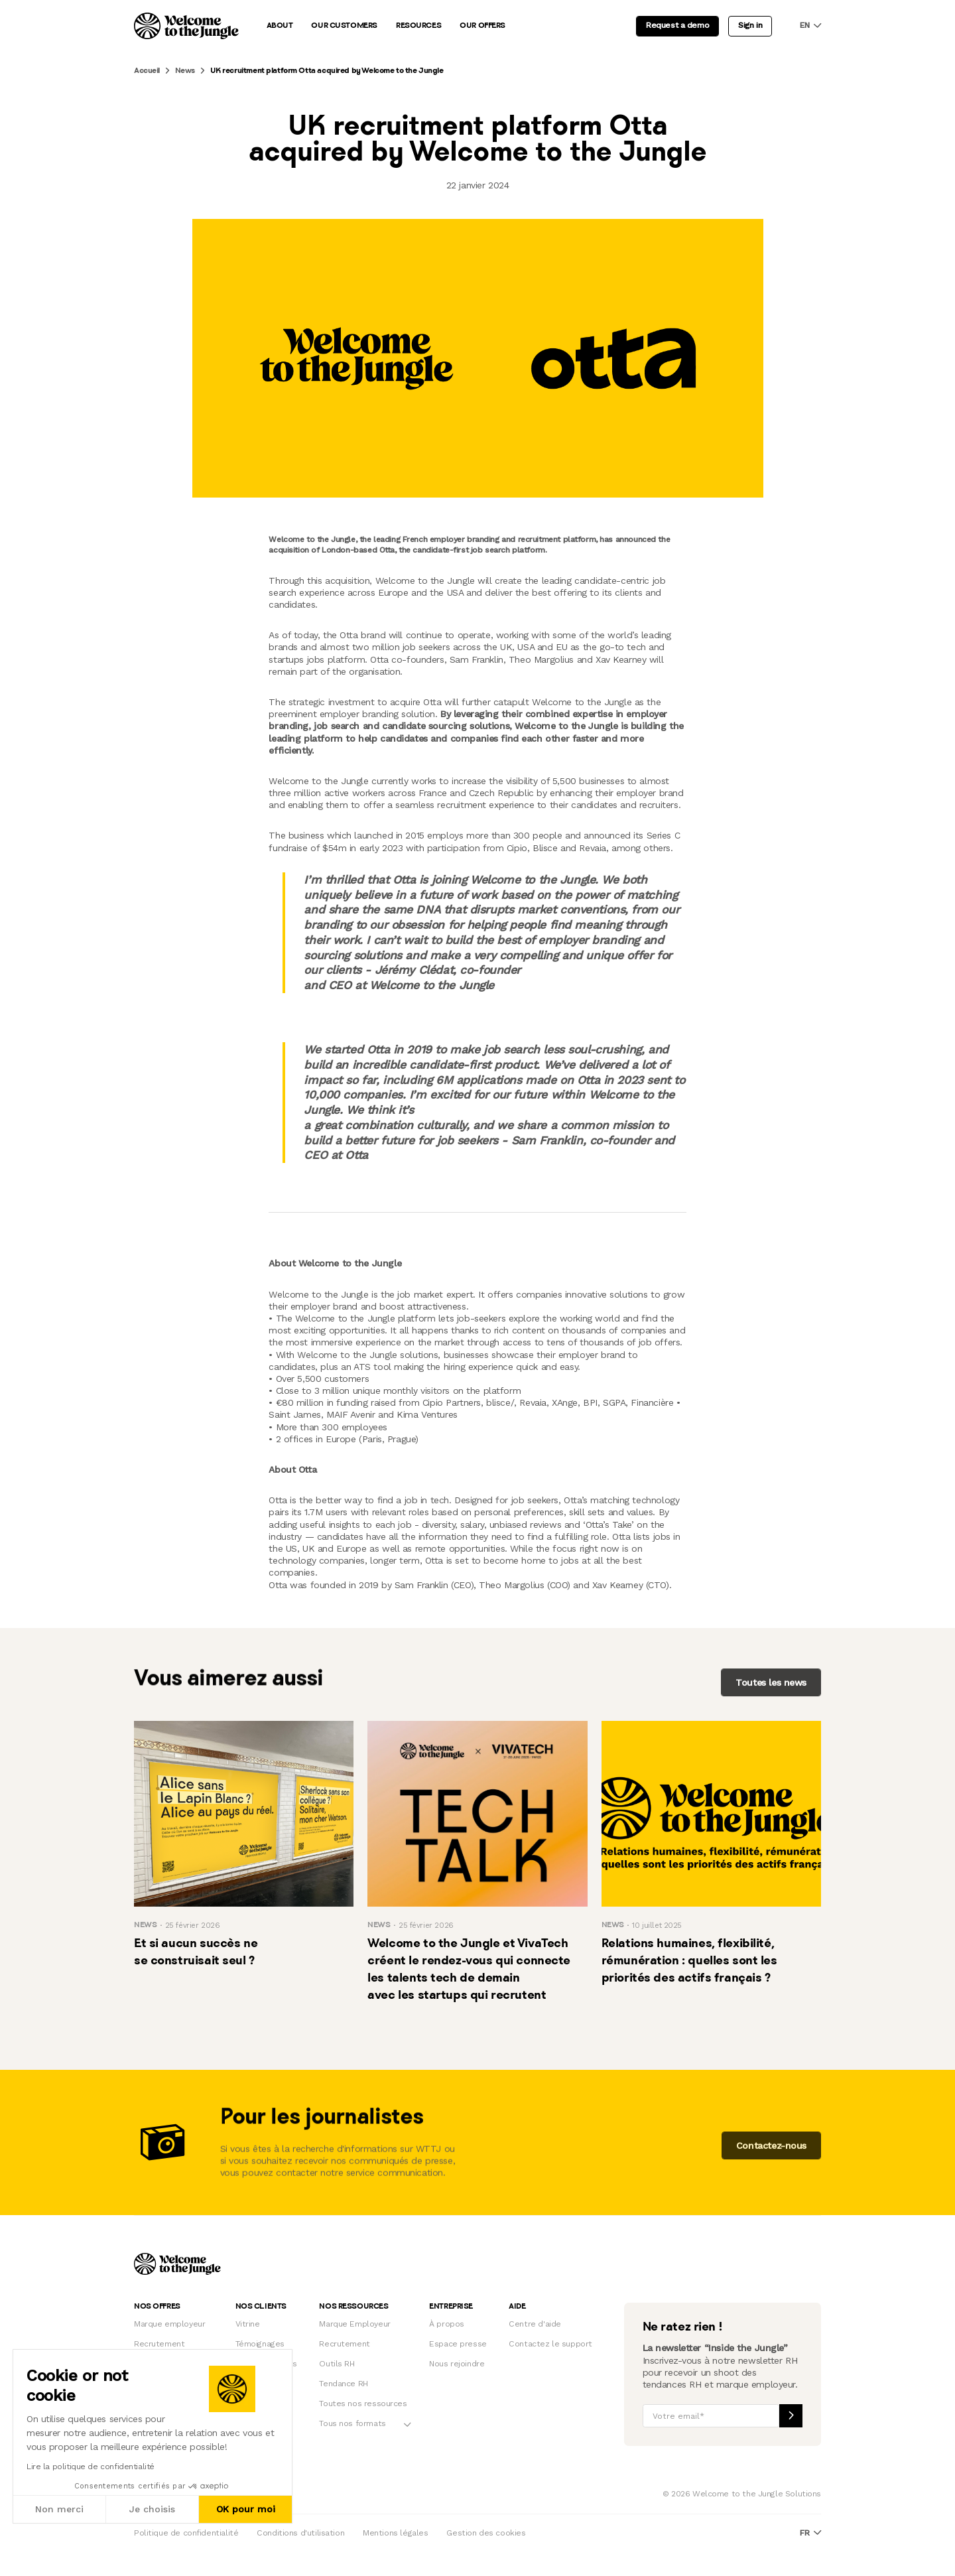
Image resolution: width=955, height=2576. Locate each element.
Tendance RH (343, 2383)
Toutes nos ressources (363, 2403)
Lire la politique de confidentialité (91, 2466)
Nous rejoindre (456, 2363)
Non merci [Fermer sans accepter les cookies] (59, 2509)
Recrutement (159, 2343)
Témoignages (260, 2343)
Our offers (482, 25)
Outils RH (336, 2363)
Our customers (344, 25)
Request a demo (677, 25)
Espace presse (458, 2343)
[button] (12, 2561)
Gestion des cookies (485, 2533)
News (185, 70)
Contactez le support (550, 2343)
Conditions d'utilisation (300, 2533)
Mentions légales (395, 2533)
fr (810, 2533)
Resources (418, 25)
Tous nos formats (352, 2423)
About (280, 25)
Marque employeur (169, 2324)
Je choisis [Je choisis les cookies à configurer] (152, 2509)
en (810, 26)
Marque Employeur (354, 2324)
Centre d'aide (535, 2324)
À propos (446, 2324)
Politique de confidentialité (186, 2533)
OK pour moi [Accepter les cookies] (245, 2509)
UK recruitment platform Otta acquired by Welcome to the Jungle (327, 70)
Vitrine (247, 2324)
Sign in (750, 25)
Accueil (147, 70)
